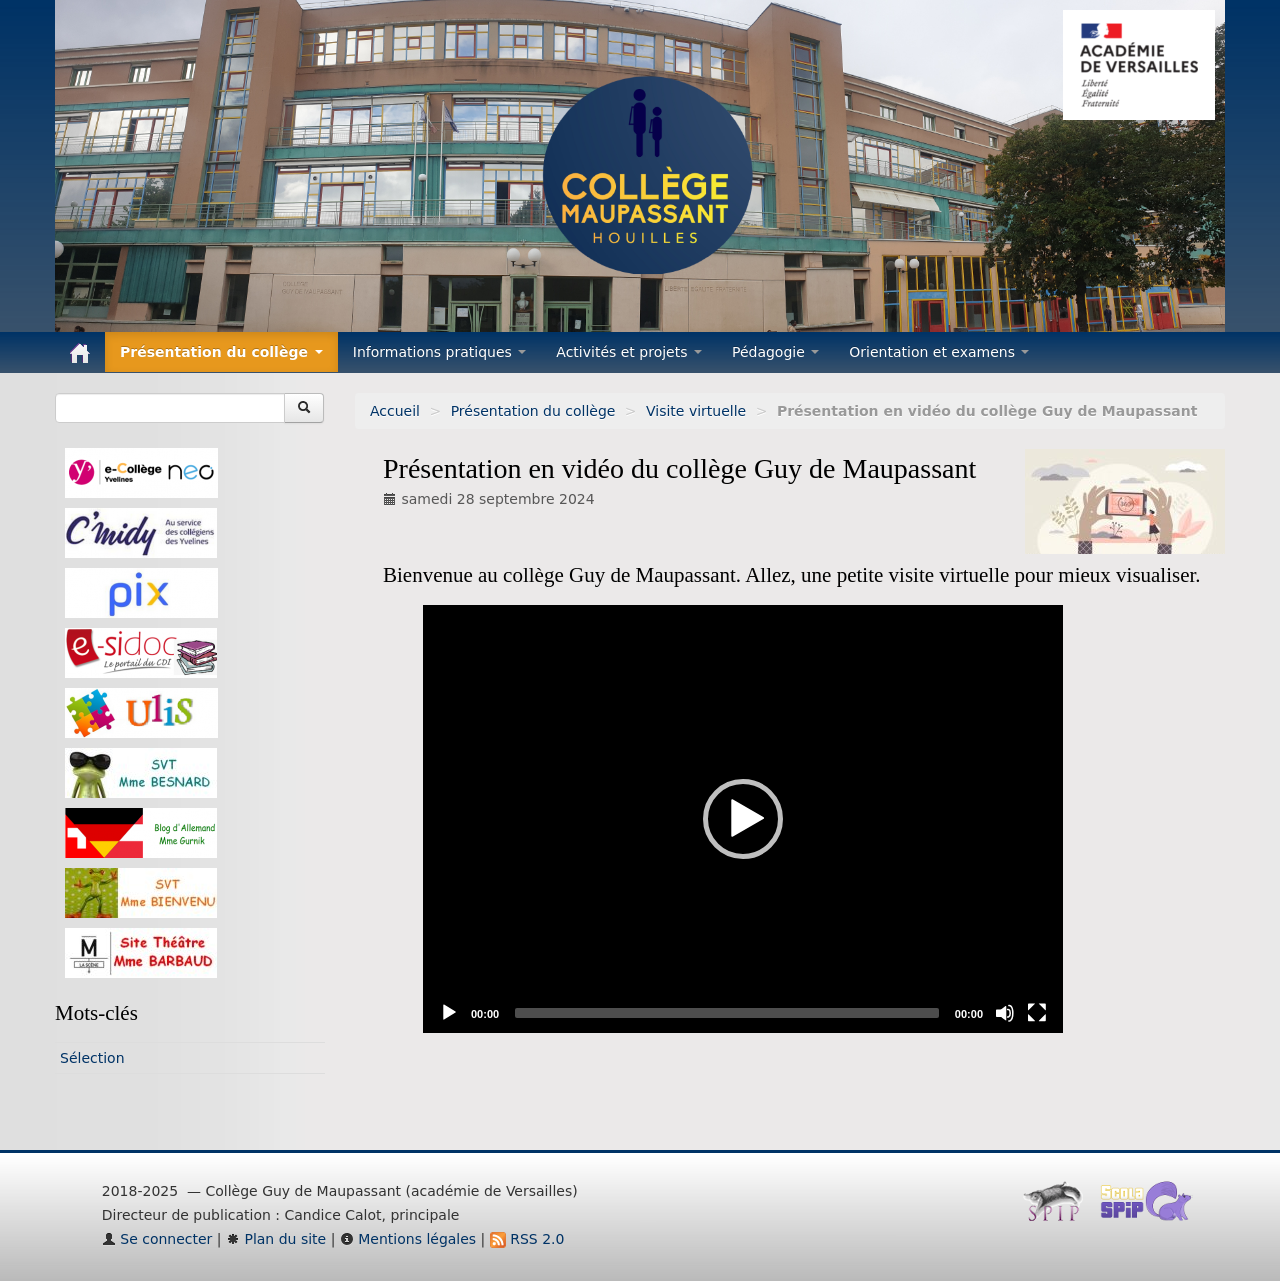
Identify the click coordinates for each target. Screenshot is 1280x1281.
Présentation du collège (533, 411)
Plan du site (276, 1239)
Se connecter (157, 1239)
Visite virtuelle (696, 411)
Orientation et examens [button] (939, 352)
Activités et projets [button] (629, 352)
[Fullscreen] (1037, 1013)
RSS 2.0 (527, 1239)
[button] (743, 819)
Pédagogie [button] (775, 352)
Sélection (92, 1058)
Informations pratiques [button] (440, 352)
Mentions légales (408, 1239)
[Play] (449, 1013)
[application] (743, 819)
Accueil (395, 411)
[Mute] (1005, 1013)
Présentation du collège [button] (221, 352)
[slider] (727, 1013)
